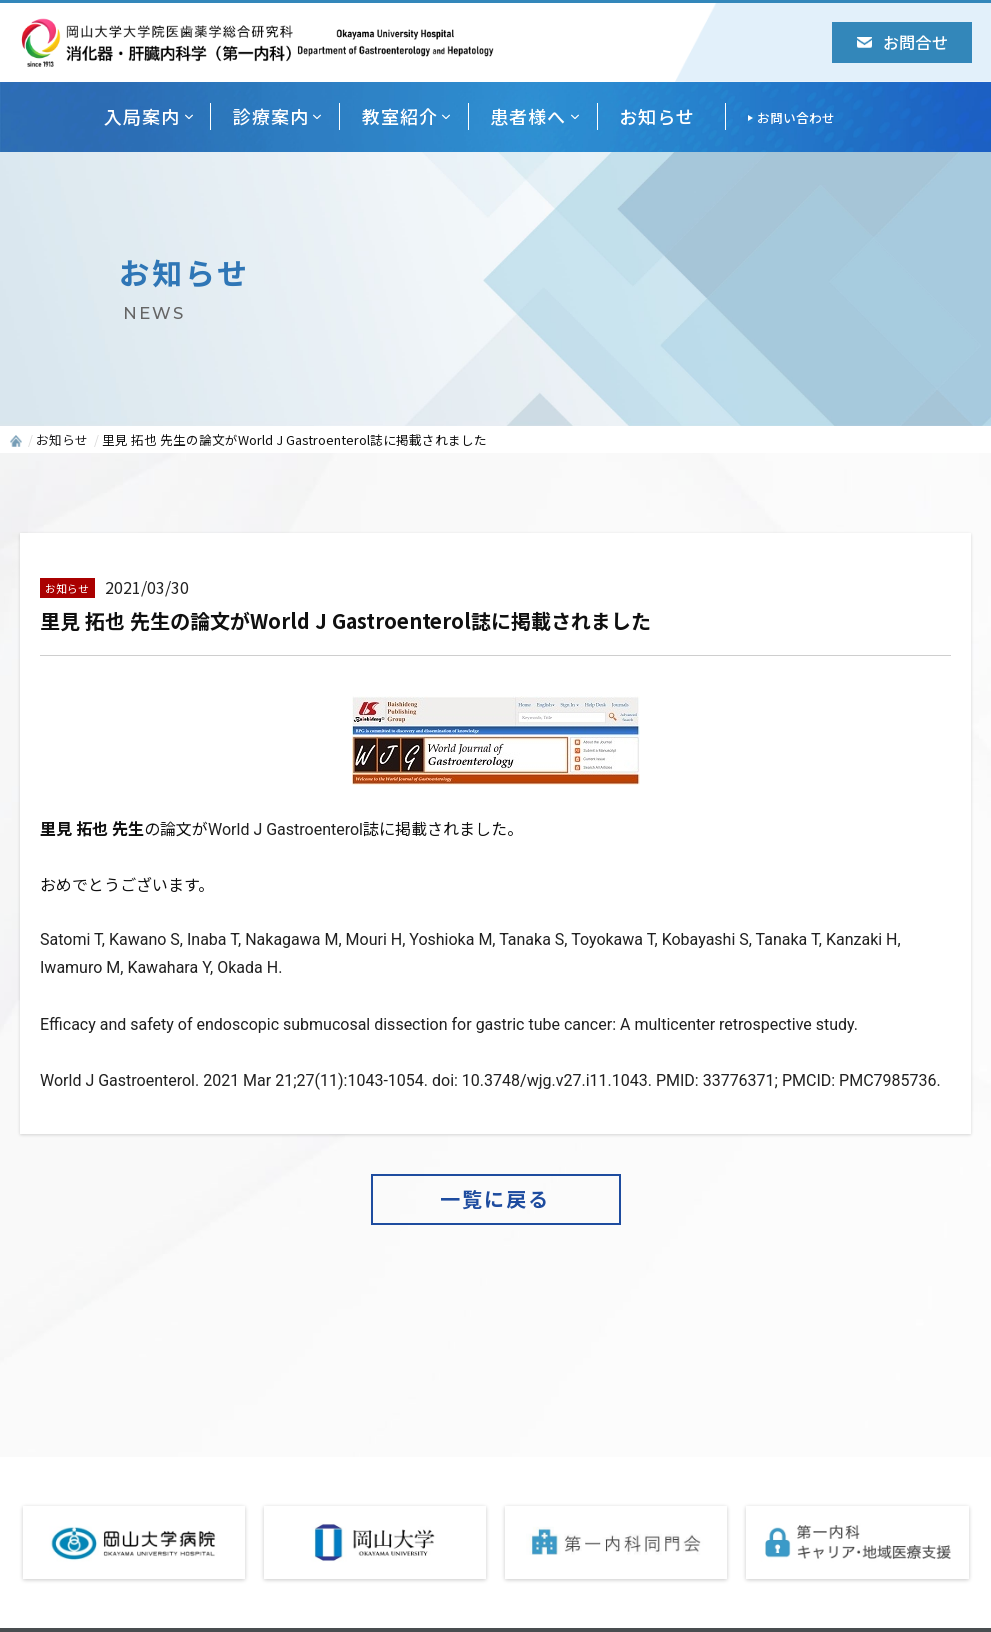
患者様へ (528, 116)
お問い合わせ (796, 117)
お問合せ (902, 42)
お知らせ (657, 116)
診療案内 (271, 116)
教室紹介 (400, 116)
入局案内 (142, 116)
